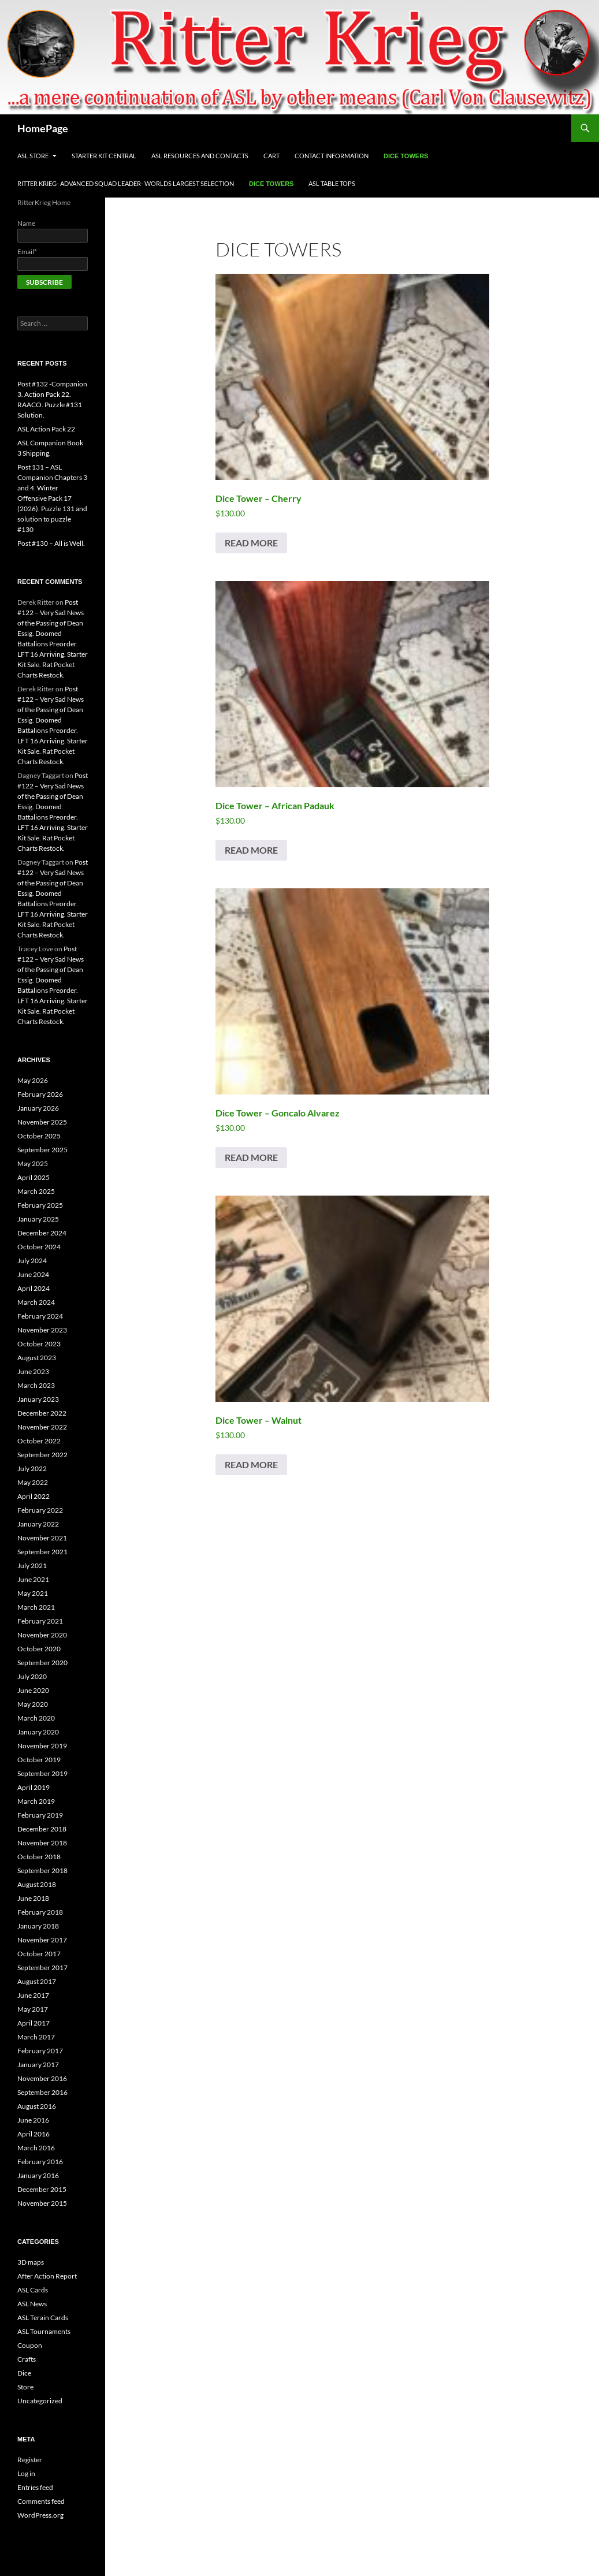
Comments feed (41, 2501)
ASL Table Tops (331, 183)
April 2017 (33, 2023)
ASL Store (33, 155)
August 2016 (36, 2106)
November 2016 (42, 2078)
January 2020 (38, 1732)
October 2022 (39, 1440)
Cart (271, 155)
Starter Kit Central (104, 155)
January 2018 (38, 1926)
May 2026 (32, 1080)
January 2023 (38, 1399)
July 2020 (32, 1676)
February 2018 (40, 1912)
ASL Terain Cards (42, 2317)
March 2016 (36, 2147)
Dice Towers (406, 155)
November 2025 (42, 1122)
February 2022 (40, 1510)
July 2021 (32, 1565)
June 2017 (33, 1995)
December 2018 (41, 1829)
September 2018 (42, 1870)
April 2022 (33, 1496)
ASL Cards (32, 2289)
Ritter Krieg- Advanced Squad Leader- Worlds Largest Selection (125, 183)
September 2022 (42, 1454)
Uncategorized (39, 2400)
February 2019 (40, 1815)
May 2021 (32, 1593)
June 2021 (33, 1579)
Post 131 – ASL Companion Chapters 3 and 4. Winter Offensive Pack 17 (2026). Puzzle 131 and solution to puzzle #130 (52, 498)
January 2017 (38, 2064)
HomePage (42, 128)
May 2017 (32, 2009)
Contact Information (332, 155)
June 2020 (33, 1690)
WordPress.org (40, 2515)
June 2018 (33, 1898)
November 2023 (42, 1330)
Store (25, 2387)
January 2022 (38, 1524)
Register (29, 2459)
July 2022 (32, 1468)
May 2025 (32, 1163)
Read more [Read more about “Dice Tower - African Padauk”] (251, 849)
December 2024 (41, 1233)
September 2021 (42, 1551)
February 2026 (40, 1094)
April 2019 (33, 1787)
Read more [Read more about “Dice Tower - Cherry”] (251, 542)
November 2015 (42, 2203)
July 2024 (32, 1260)
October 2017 (39, 1953)
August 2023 (36, 1357)
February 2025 (40, 1205)
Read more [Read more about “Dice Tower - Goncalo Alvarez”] (251, 1157)
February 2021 (40, 1621)
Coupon (29, 2345)
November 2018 (42, 1842)
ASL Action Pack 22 (46, 429)
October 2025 (39, 1135)
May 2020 (32, 1704)
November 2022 (42, 1427)
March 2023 (36, 1385)
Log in (26, 2473)
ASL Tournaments (43, 2331)
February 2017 (40, 2050)
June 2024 (33, 1274)
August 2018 (36, 1884)
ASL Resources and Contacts (199, 155)
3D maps (30, 2262)
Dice (24, 2373)
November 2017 (42, 1939)
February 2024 (40, 1316)
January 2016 (38, 2175)
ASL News (32, 2303)
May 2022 (32, 1482)
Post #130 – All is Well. (51, 543)
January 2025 (38, 1219)
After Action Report (47, 2276)
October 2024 (39, 1246)
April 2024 (33, 1288)
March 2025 (36, 1191)
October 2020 (39, 1648)
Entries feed (35, 2487)
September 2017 (42, 1967)
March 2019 (36, 1801)
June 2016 (33, 2120)
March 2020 (36, 1718)
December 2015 (41, 2189)
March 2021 (36, 1607)
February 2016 (40, 2161)
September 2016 (42, 2092)
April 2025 (33, 1177)
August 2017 (36, 1981)
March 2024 (36, 1302)
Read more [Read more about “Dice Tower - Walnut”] (251, 1464)
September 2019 (42, 1773)
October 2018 (39, 1856)
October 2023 (39, 1343)
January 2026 (38, 1108)
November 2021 (42, 1537)
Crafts (26, 2359)
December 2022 (41, 1413)
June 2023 (33, 1371)
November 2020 (42, 1635)
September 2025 (42, 1149)
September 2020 (42, 1662)
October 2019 (39, 1759)
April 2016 (33, 2134)
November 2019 (42, 1745)
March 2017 (36, 2036)
